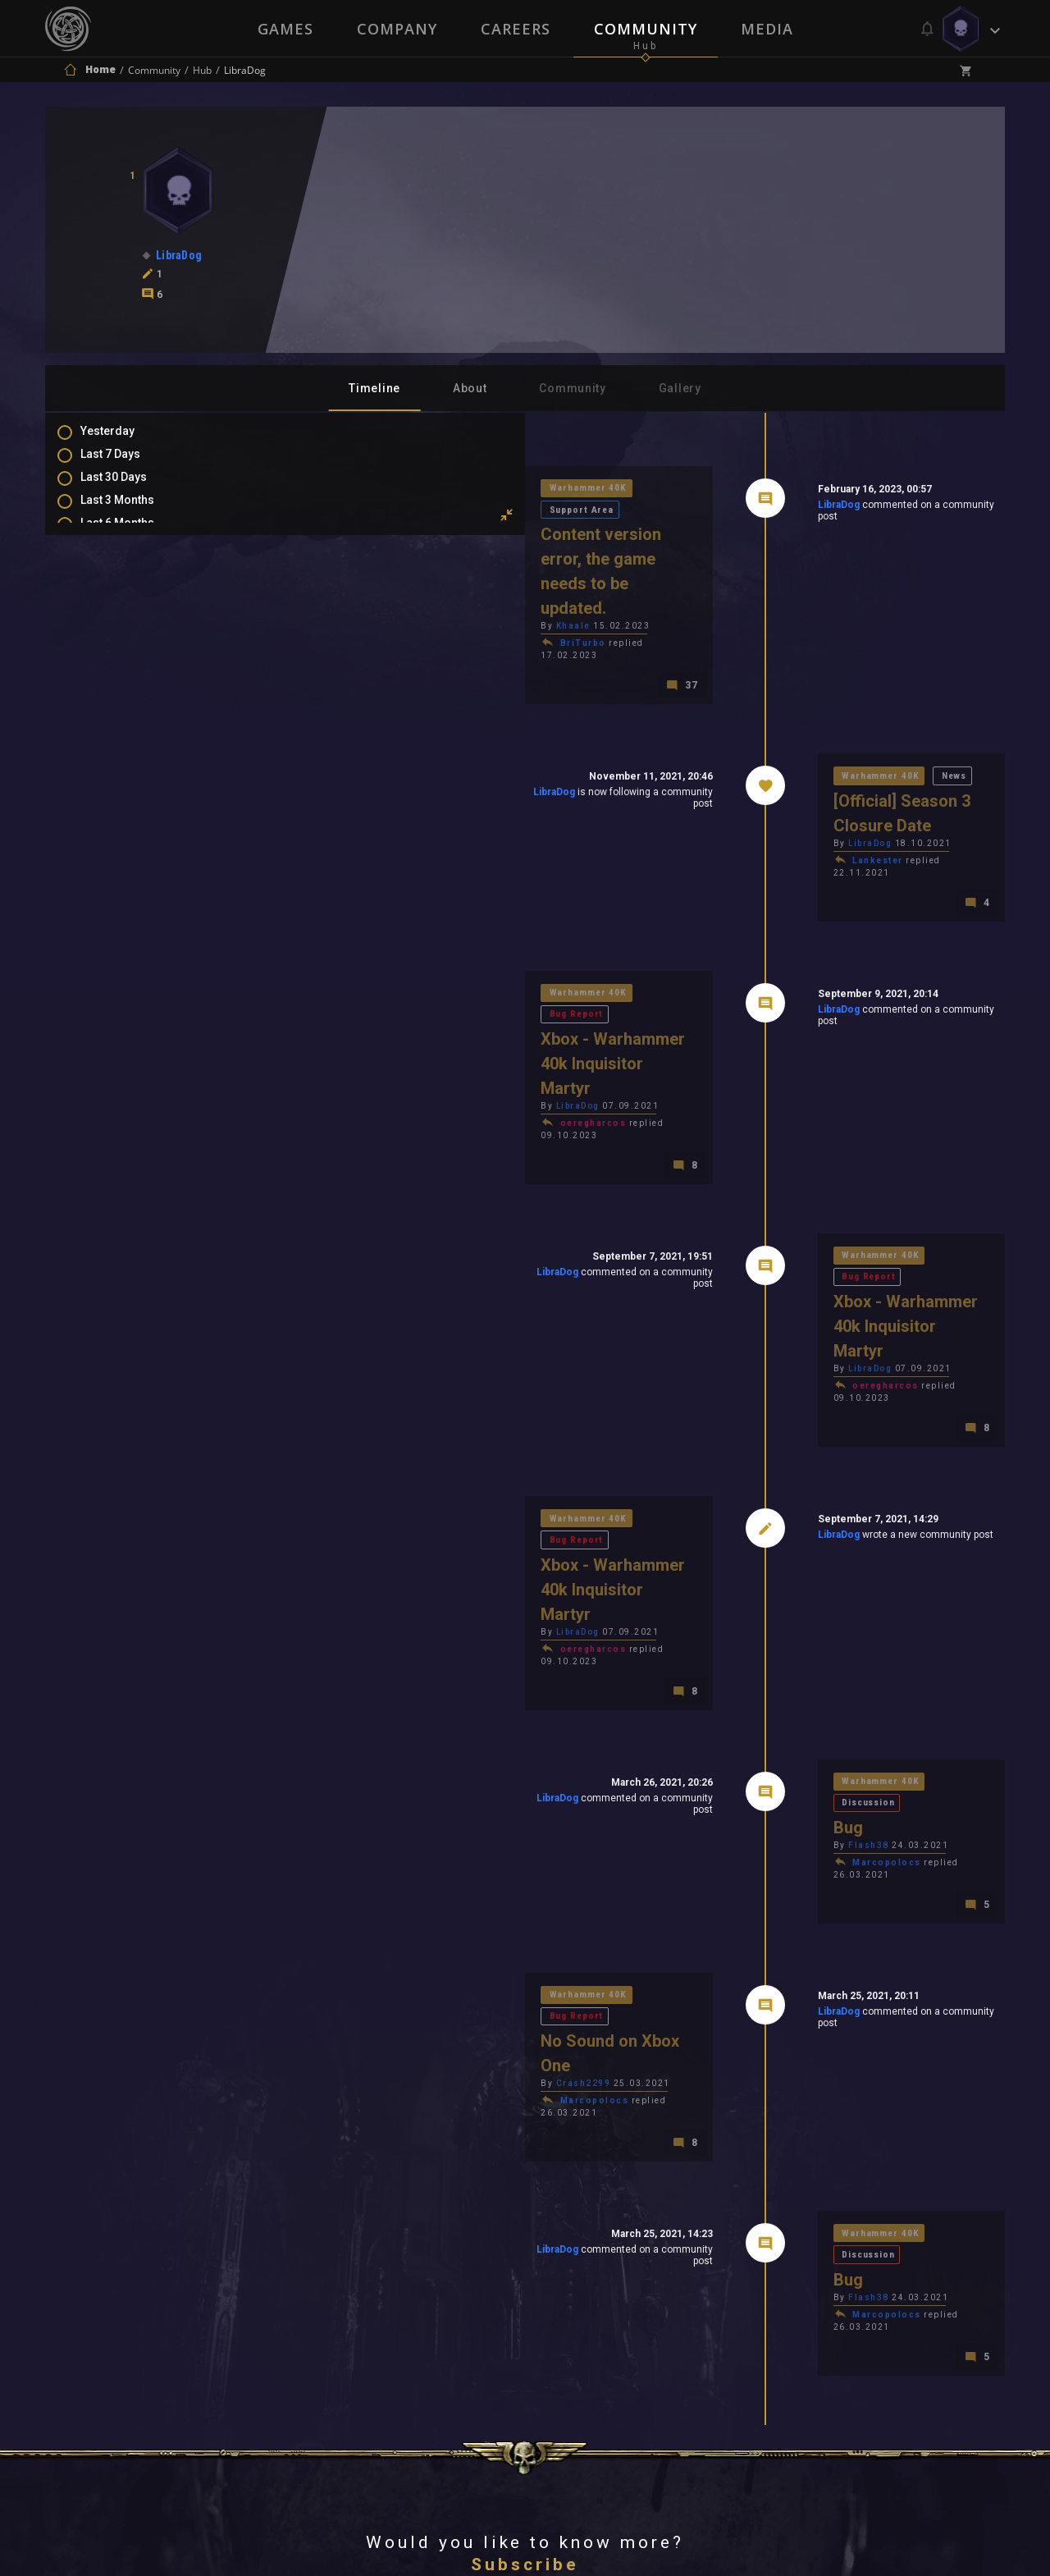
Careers (515, 29)
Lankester (761, 761)
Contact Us (676, 2357)
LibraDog (721, 508)
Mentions (122, 669)
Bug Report (449, 886)
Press (352, 2357)
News (843, 700)
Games (284, 29)
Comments (126, 645)
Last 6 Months (134, 535)
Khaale (340, 559)
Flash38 (752, 1560)
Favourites (125, 693)
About (470, 388)
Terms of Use (440, 2357)
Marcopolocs (770, 1577)
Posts (112, 622)
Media (768, 29)
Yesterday (124, 440)
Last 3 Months (134, 512)
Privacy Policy (563, 2357)
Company (396, 29)
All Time (118, 583)
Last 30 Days (130, 488)
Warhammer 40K (357, 490)
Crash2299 (350, 1745)
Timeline (374, 388)
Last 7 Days (127, 464)
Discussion (859, 1516)
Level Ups (122, 717)
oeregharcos (360, 972)
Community (646, 29)
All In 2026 (124, 559)
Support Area (455, 490)
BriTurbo (350, 576)
